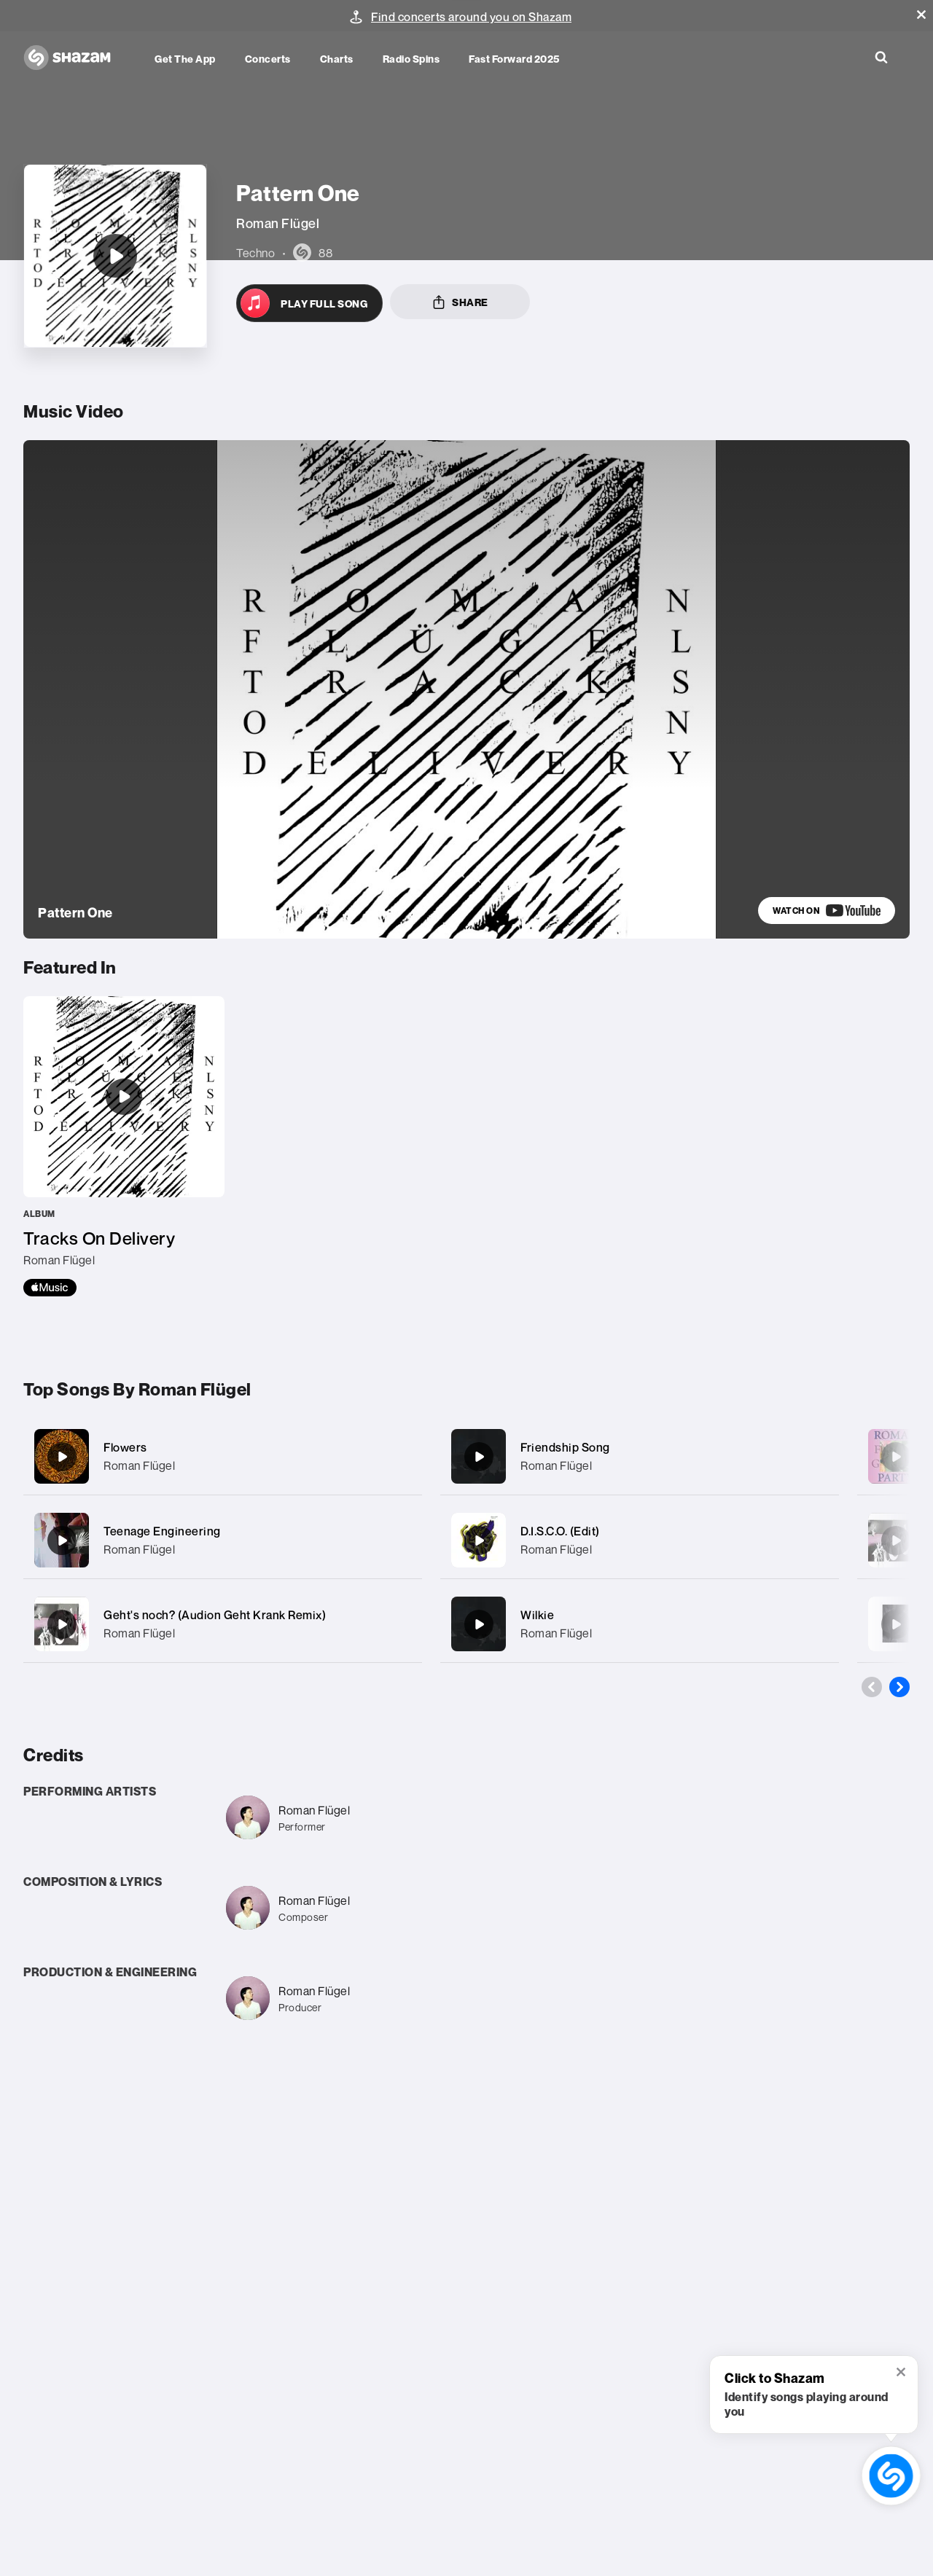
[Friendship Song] (639, 1377)
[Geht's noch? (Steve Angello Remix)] (895, 1461)
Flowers (125, 1368)
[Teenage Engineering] (222, 1461)
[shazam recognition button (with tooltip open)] (891, 2475)
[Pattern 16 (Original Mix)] (895, 1545)
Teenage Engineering (162, 1452)
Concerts (268, 58)
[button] (921, 14)
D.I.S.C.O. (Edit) (560, 1452)
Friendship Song (565, 1368)
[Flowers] (222, 1377)
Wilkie (537, 1536)
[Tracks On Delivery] (124, 1067)
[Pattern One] (115, 192)
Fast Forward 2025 (514, 58)
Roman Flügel (139, 1386)
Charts (337, 58)
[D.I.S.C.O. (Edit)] (639, 1461)
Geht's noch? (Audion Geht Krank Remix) (215, 1536)
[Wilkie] (639, 1545)
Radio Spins (411, 58)
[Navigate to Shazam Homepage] (74, 58)
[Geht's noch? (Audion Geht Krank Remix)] (222, 1545)
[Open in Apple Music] (309, 239)
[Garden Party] (895, 1378)
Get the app (185, 58)
